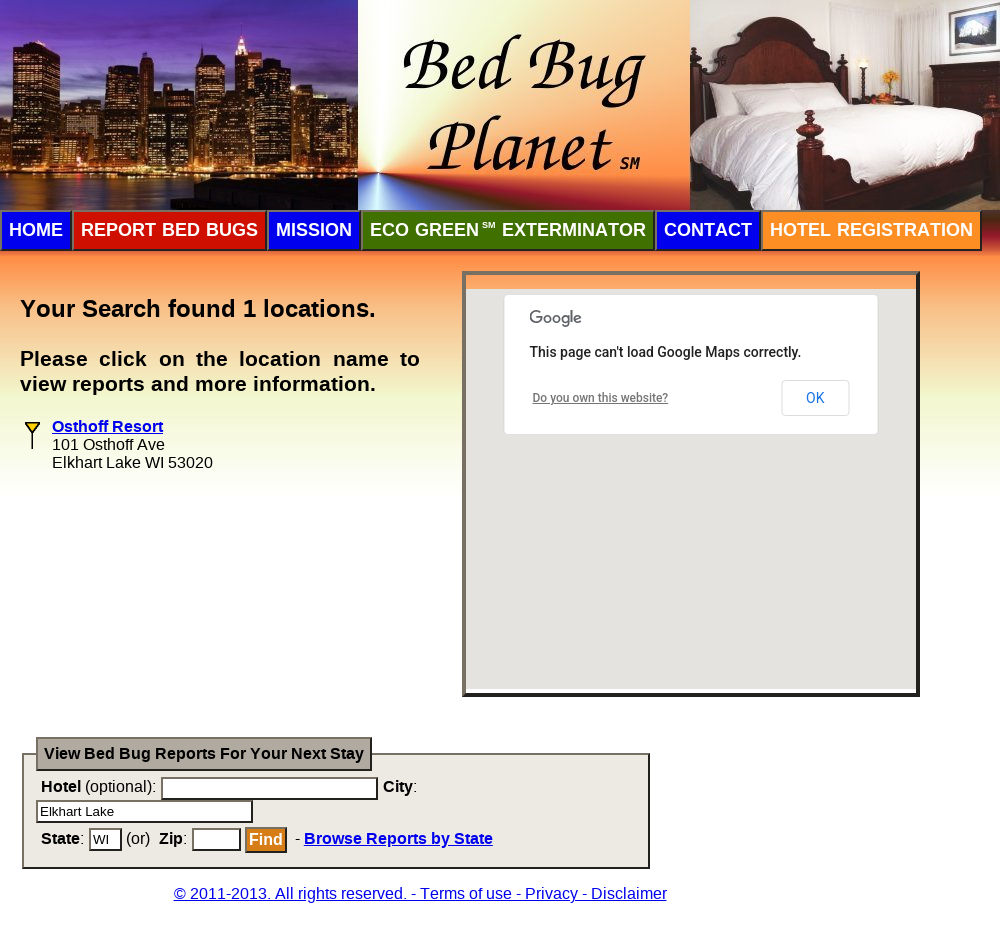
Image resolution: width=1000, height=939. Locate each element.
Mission (314, 230)
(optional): (98, 786)
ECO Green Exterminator (508, 230)
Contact (708, 230)
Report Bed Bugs (169, 230)
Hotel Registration (871, 230)
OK (815, 398)
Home (36, 230)
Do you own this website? (601, 398)
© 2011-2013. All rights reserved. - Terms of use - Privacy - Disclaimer (420, 893)
